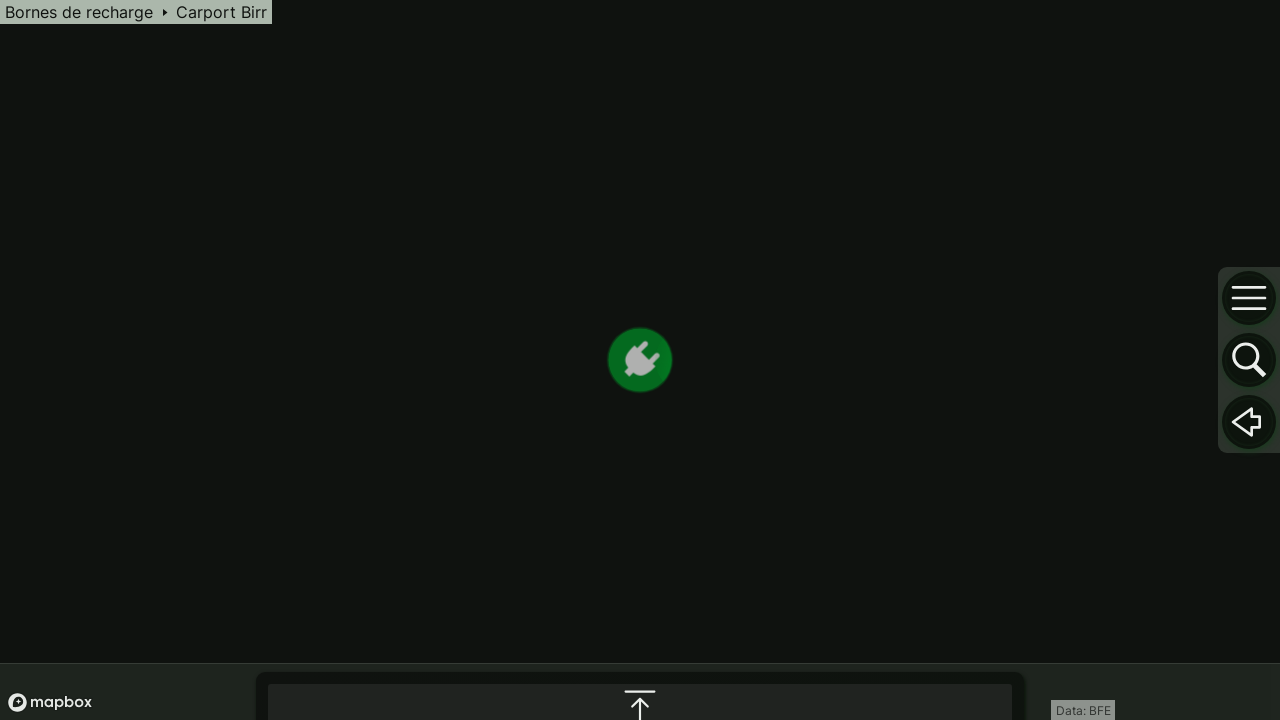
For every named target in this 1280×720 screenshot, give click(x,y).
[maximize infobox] (640, 504)
